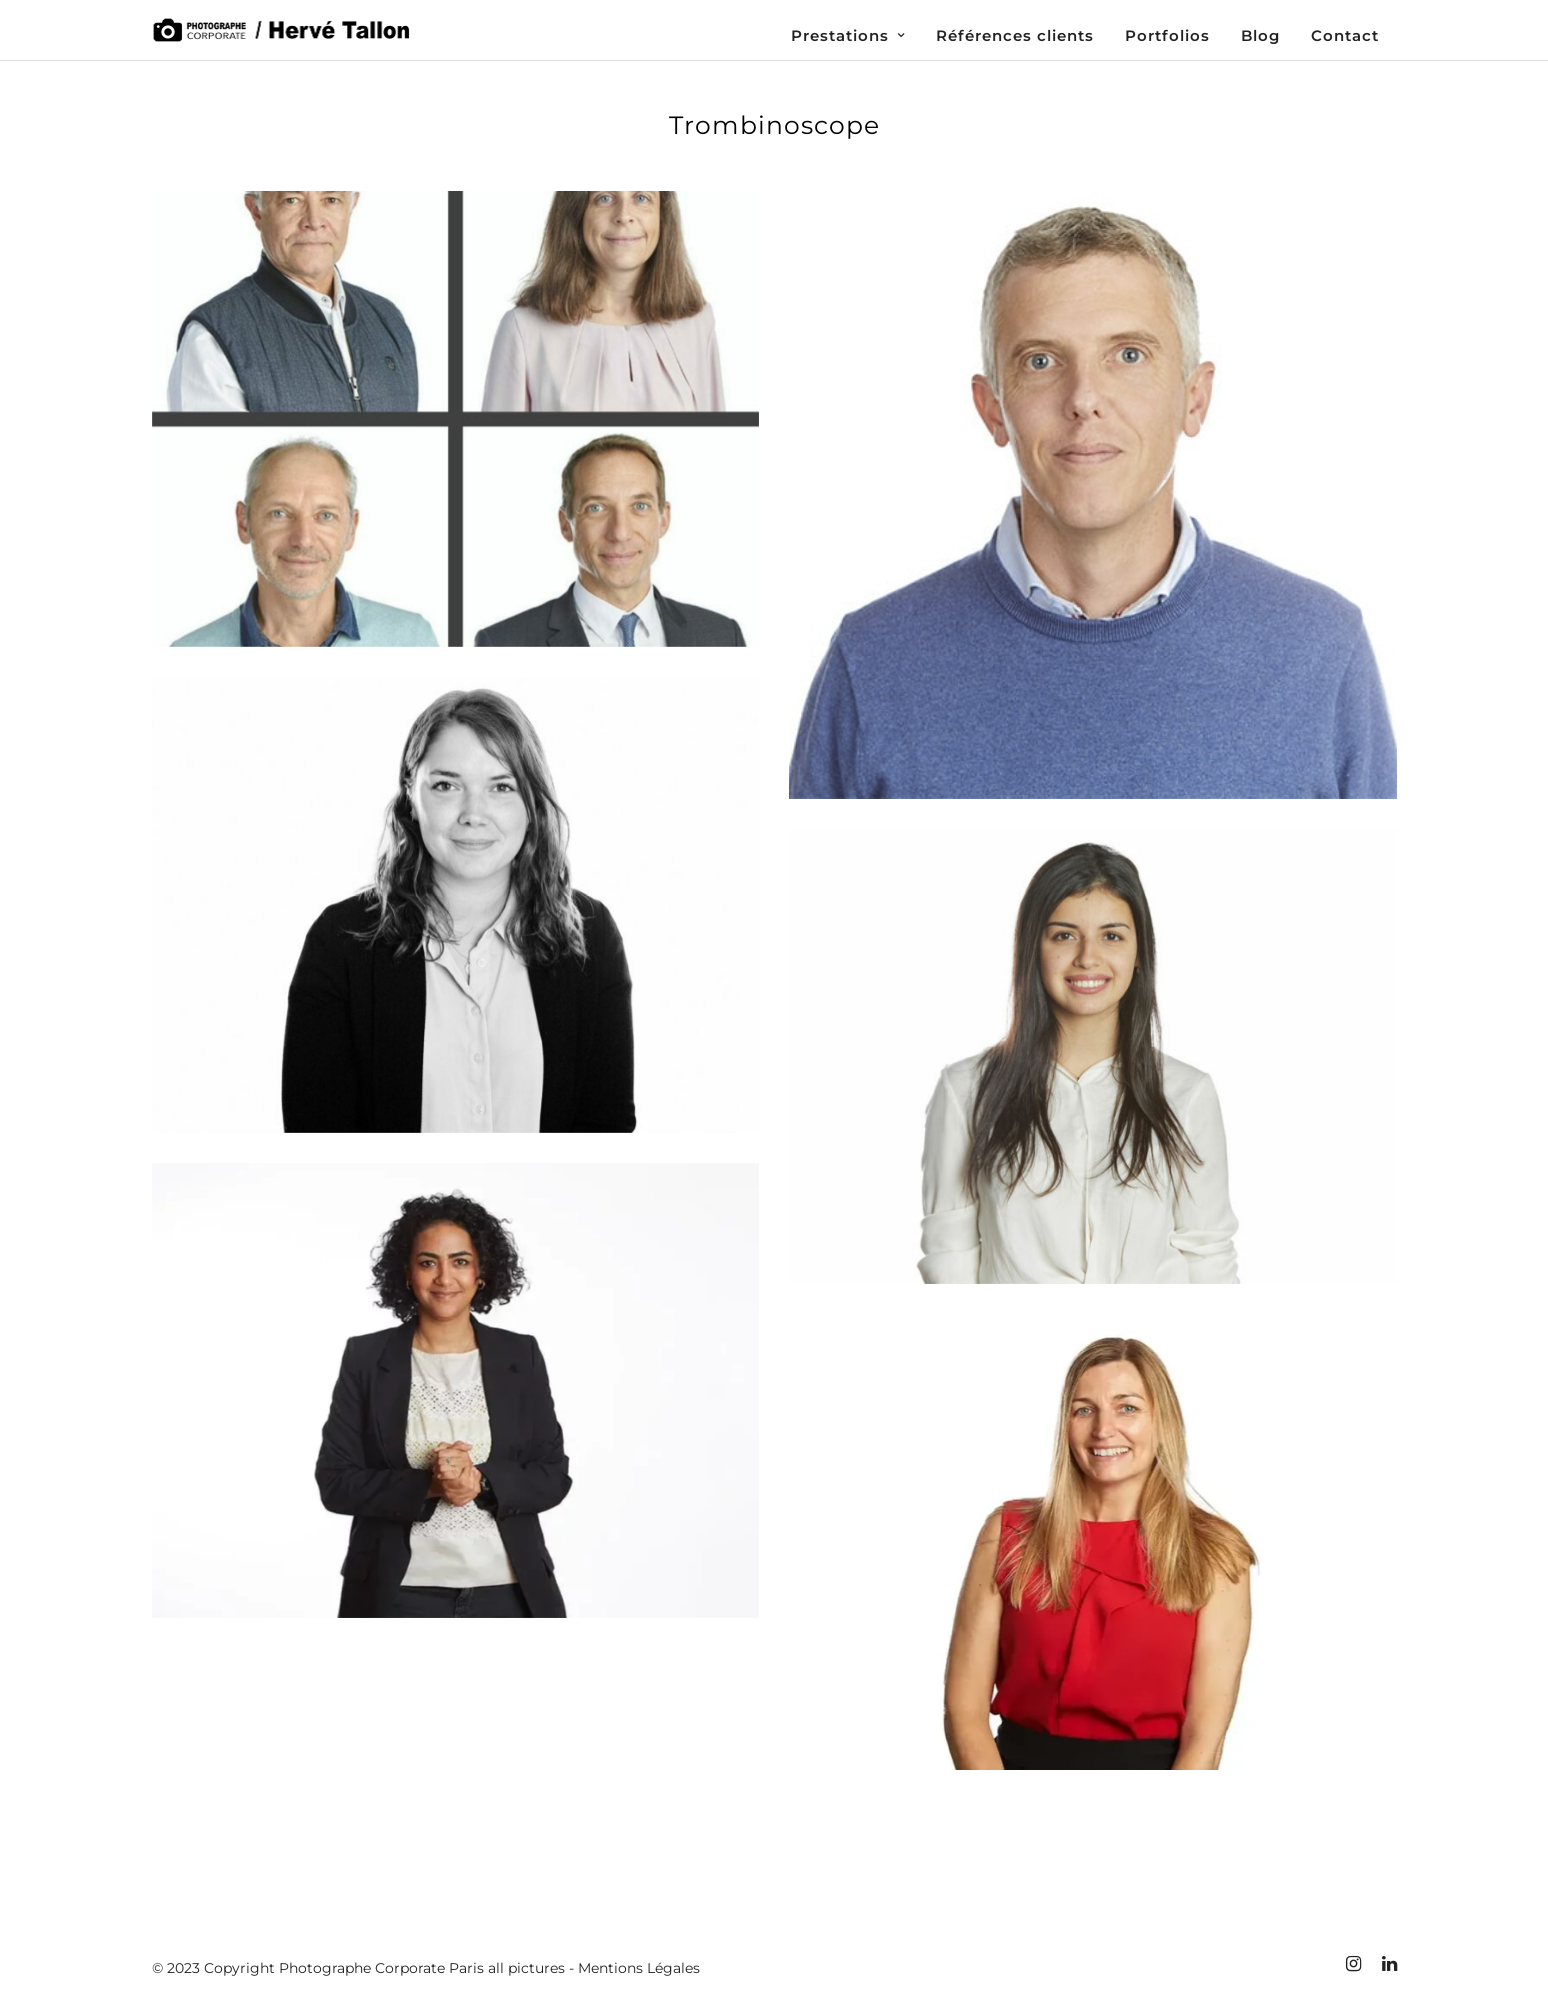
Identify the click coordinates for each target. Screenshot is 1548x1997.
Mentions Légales (639, 1968)
